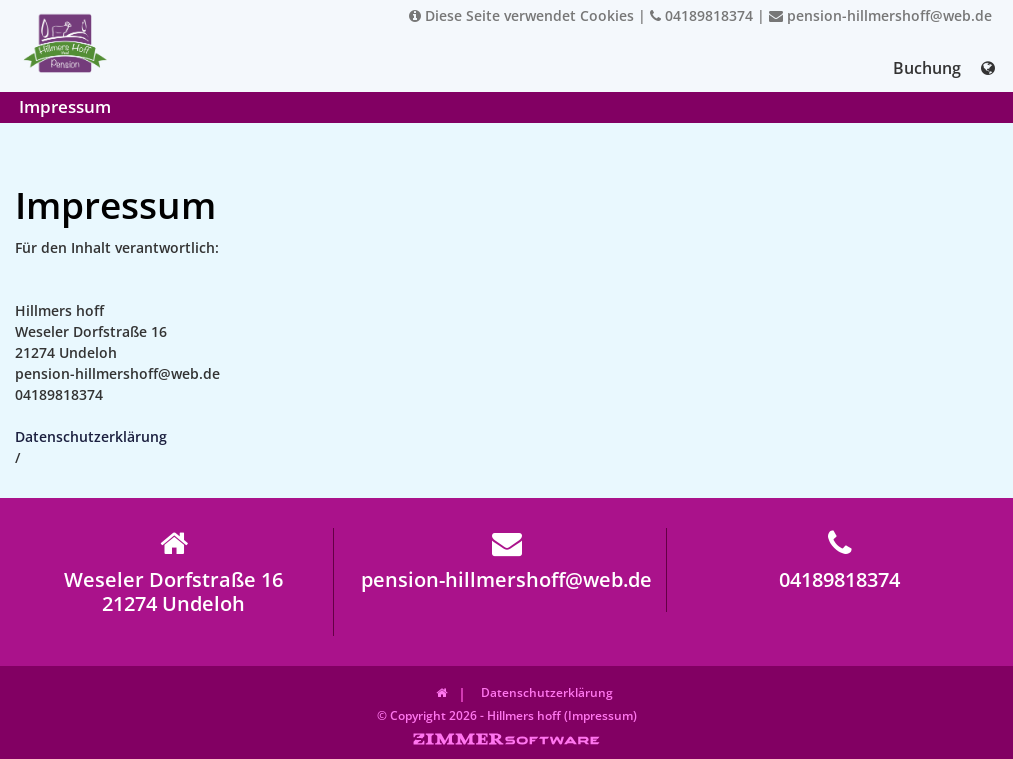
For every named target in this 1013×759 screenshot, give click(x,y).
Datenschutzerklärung (91, 436)
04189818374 (701, 15)
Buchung (927, 68)
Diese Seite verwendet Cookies (521, 15)
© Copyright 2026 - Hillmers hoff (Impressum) (507, 715)
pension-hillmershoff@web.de (880, 15)
